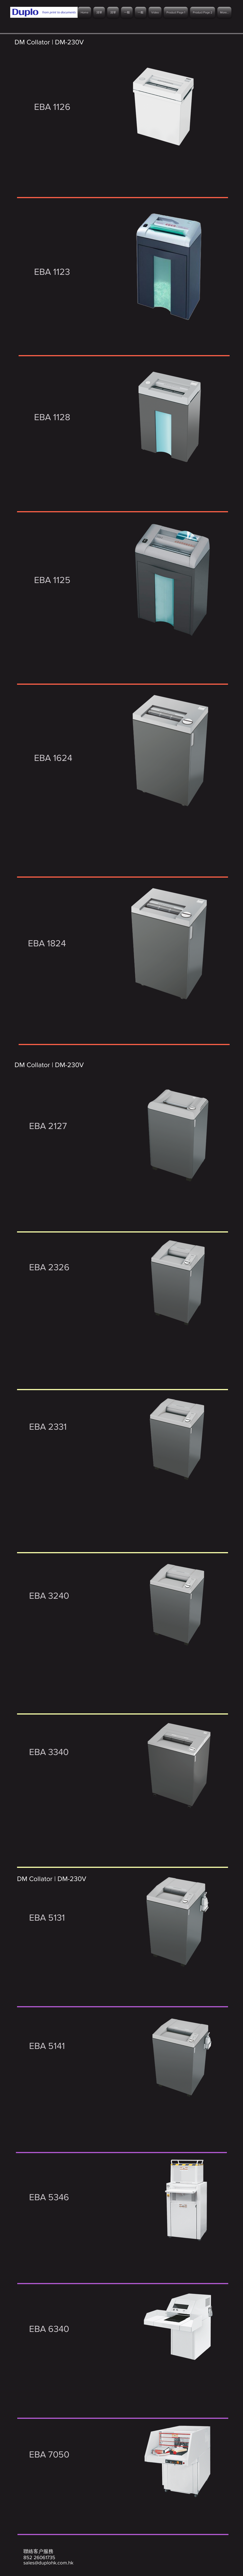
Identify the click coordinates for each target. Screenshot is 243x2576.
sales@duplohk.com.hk (48, 2562)
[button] (176, 12)
